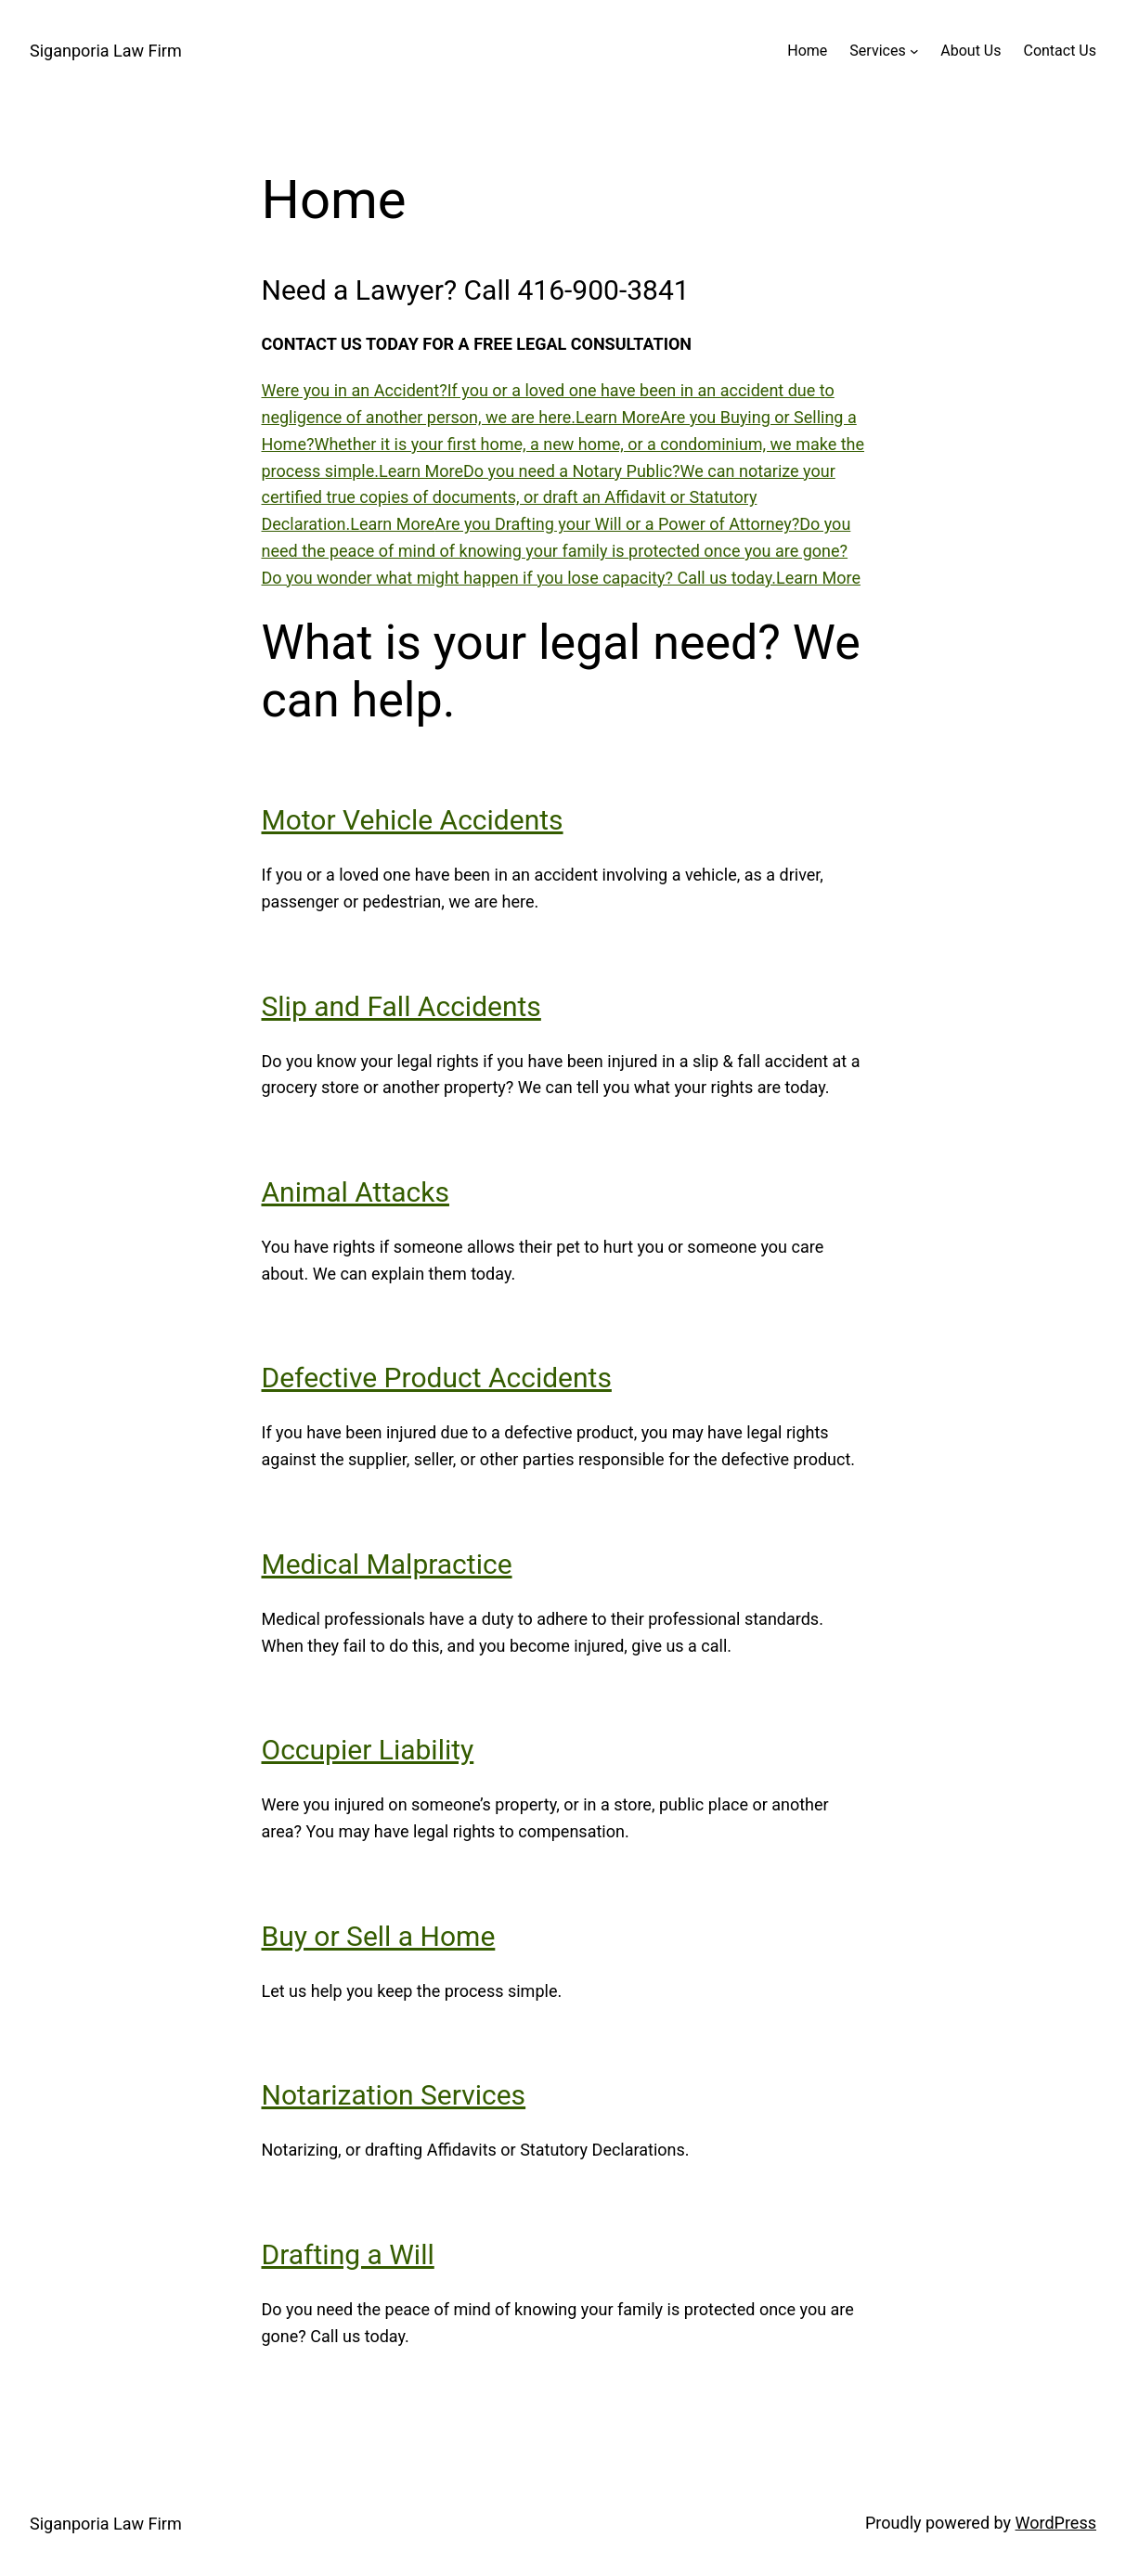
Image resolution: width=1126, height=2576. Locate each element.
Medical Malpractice (387, 1564)
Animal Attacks (355, 1192)
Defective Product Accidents (437, 1377)
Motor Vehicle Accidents (412, 820)
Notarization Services (394, 2095)
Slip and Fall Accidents (401, 1006)
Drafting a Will (348, 2254)
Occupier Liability (368, 1749)
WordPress (1056, 2522)
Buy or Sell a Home (379, 1936)
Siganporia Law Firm (106, 50)
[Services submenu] (914, 51)
